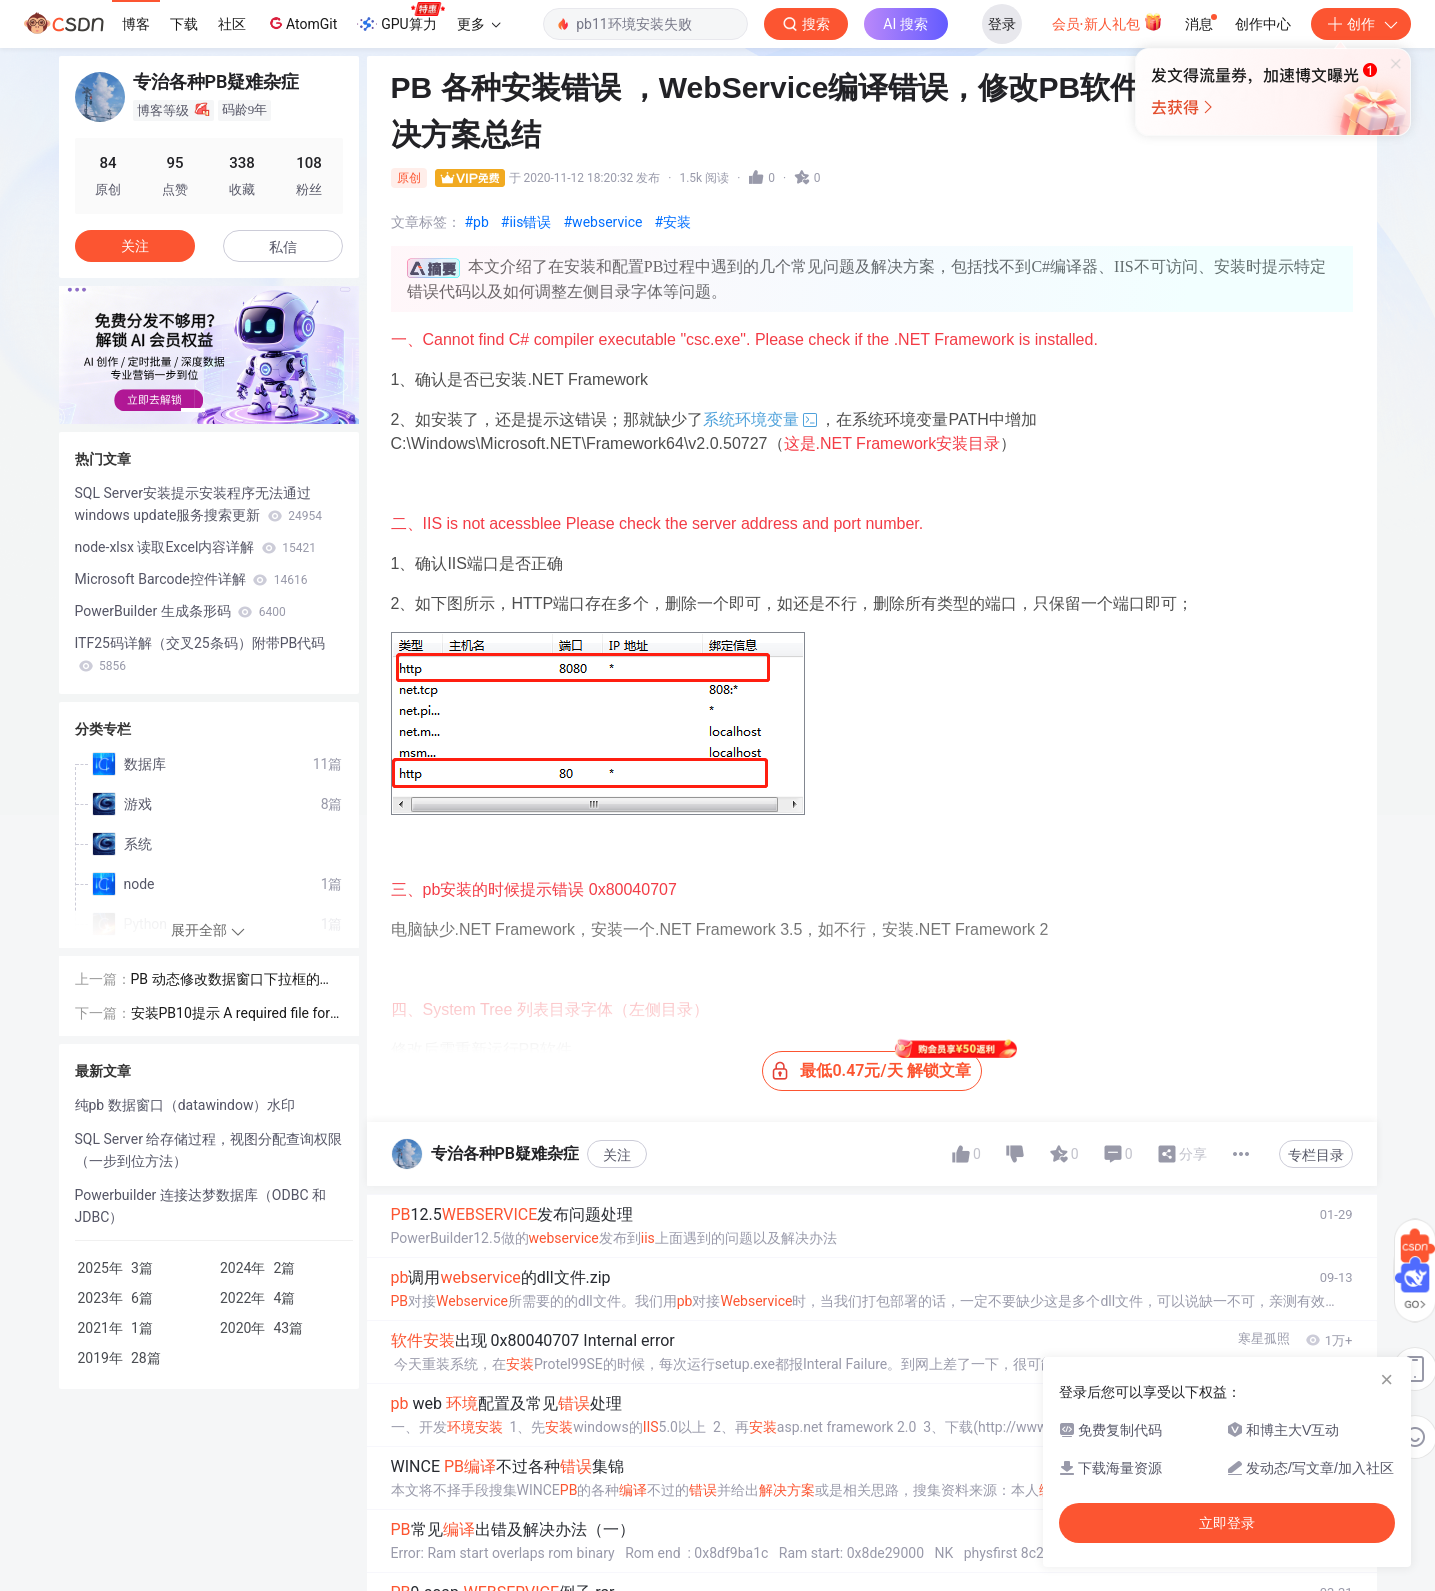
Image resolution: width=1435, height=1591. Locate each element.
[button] (193, 410)
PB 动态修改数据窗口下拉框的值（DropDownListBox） (232, 980)
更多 (479, 24)
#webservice (603, 222)
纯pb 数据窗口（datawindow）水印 (185, 1105)
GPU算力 (400, 18)
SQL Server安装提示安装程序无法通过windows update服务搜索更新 (199, 504)
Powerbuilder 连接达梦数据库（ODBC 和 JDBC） (200, 1206)
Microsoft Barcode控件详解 (191, 579)
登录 (1002, 24)
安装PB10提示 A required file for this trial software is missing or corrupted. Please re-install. (236, 1014)
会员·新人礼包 (1107, 22)
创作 (1361, 24)
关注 (617, 1155)
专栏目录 (1316, 1155)
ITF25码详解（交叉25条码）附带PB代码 (200, 654)
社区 (232, 24)
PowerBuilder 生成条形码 (180, 611)
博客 (136, 24)
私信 (283, 247)
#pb (477, 222)
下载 (184, 24)
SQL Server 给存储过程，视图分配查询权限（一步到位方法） (209, 1150)
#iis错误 (526, 222)
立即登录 (854, 189)
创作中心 (1263, 24)
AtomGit (301, 23)
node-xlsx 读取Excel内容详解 (196, 547)
